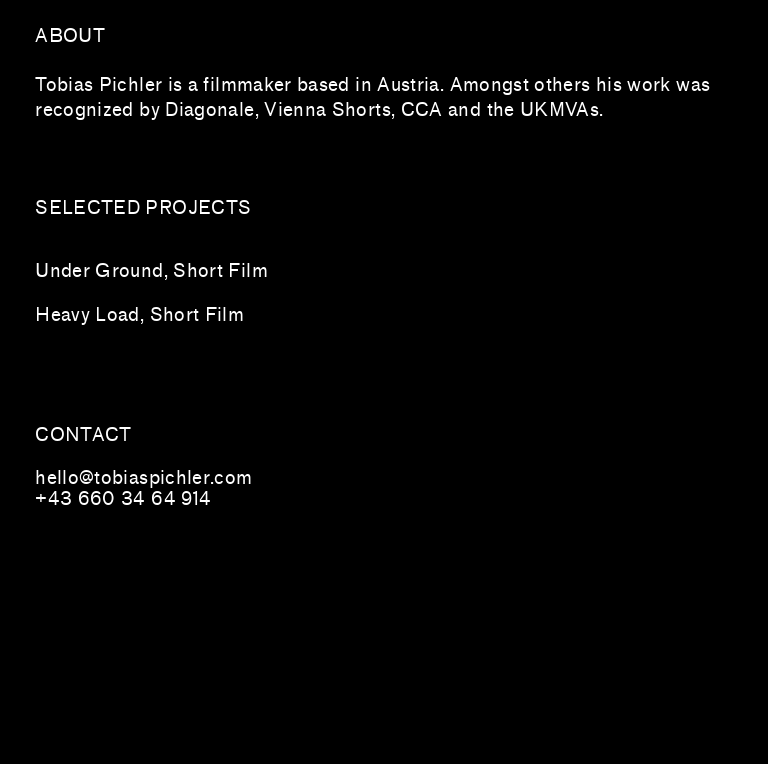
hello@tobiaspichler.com (143, 478)
